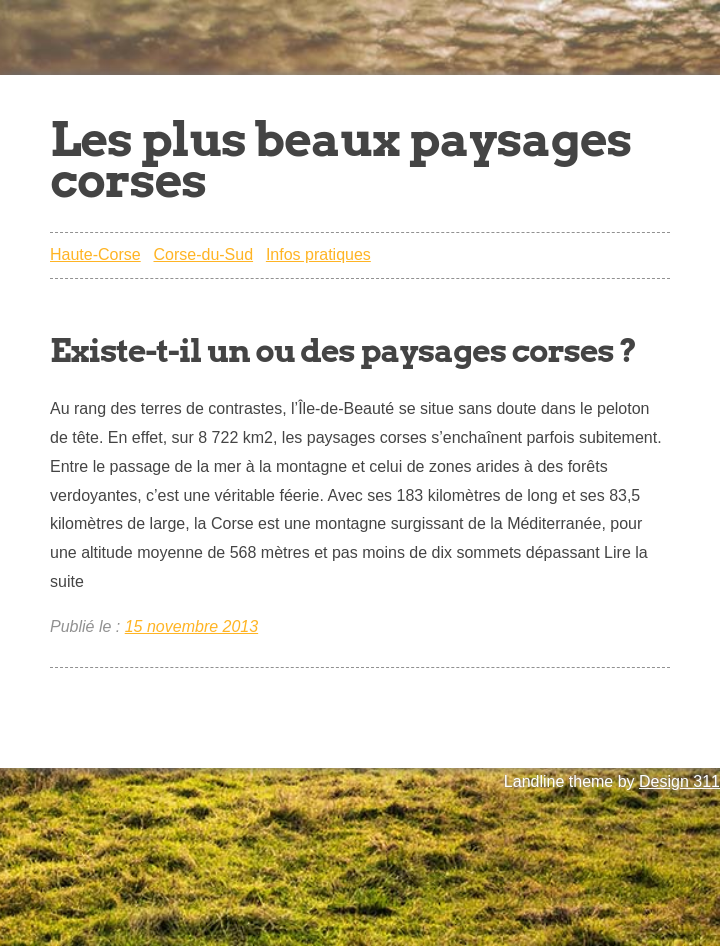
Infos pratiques (318, 254)
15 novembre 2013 (191, 626)
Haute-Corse (95, 254)
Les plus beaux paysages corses (341, 159)
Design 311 (679, 781)
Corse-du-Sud (203, 254)
